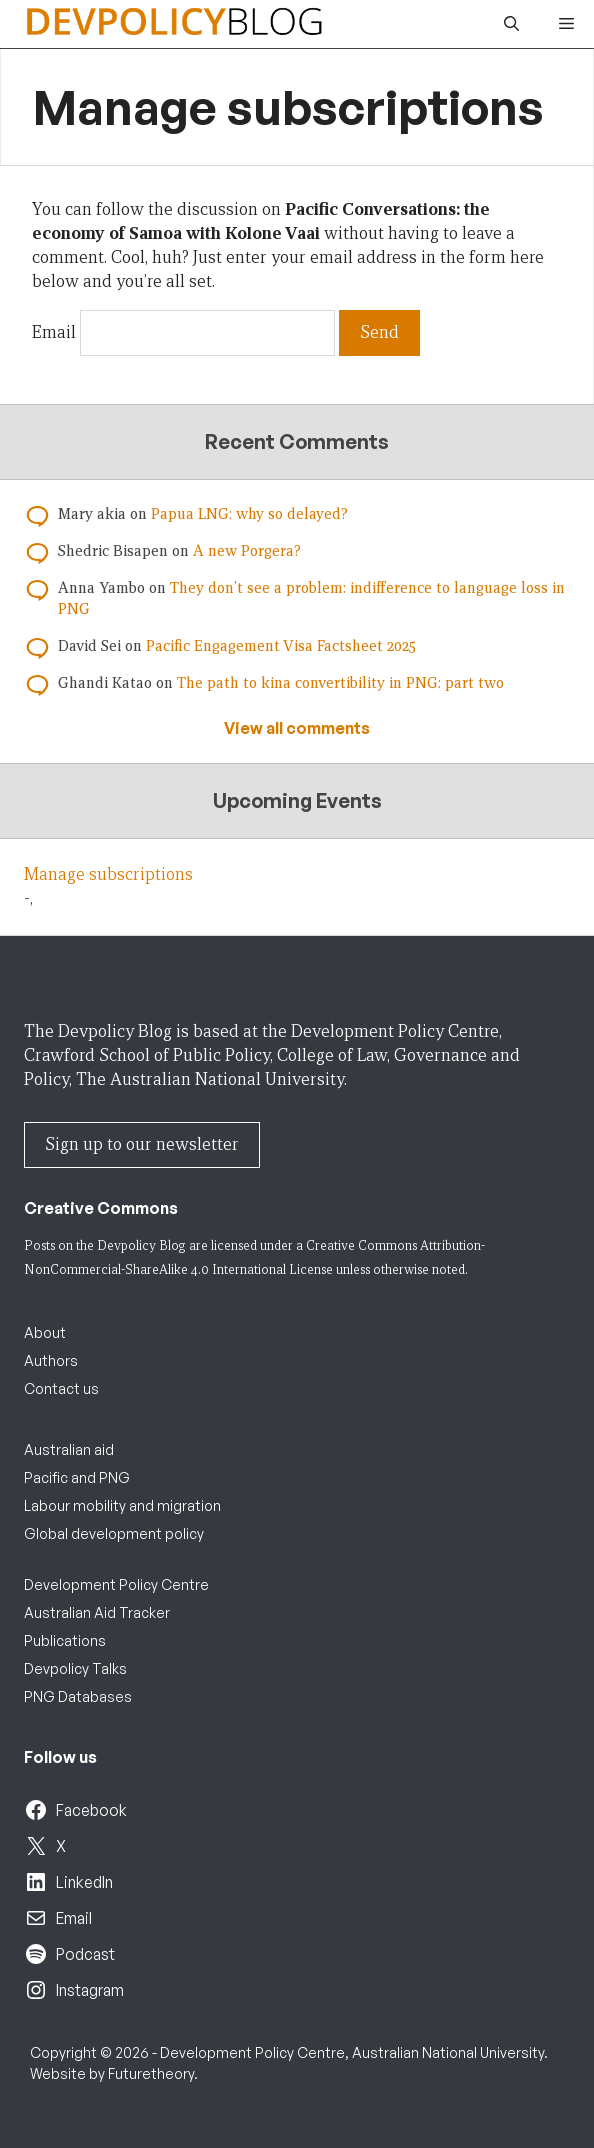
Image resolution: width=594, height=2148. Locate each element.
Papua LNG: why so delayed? (249, 514)
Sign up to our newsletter (142, 1144)
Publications (65, 1640)
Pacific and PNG (77, 1477)
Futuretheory (151, 2073)
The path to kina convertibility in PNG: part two (340, 683)
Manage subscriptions (108, 874)
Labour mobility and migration (122, 1505)
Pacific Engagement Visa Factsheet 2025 (281, 646)
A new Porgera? (247, 551)
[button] (511, 24)
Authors (51, 1360)
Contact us (61, 1388)
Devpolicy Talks (75, 1668)
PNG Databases (78, 1696)
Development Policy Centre (116, 1584)
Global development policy (114, 1533)
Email (54, 332)
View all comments (297, 728)
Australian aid (69, 1449)
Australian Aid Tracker (97, 1612)
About (45, 1332)
